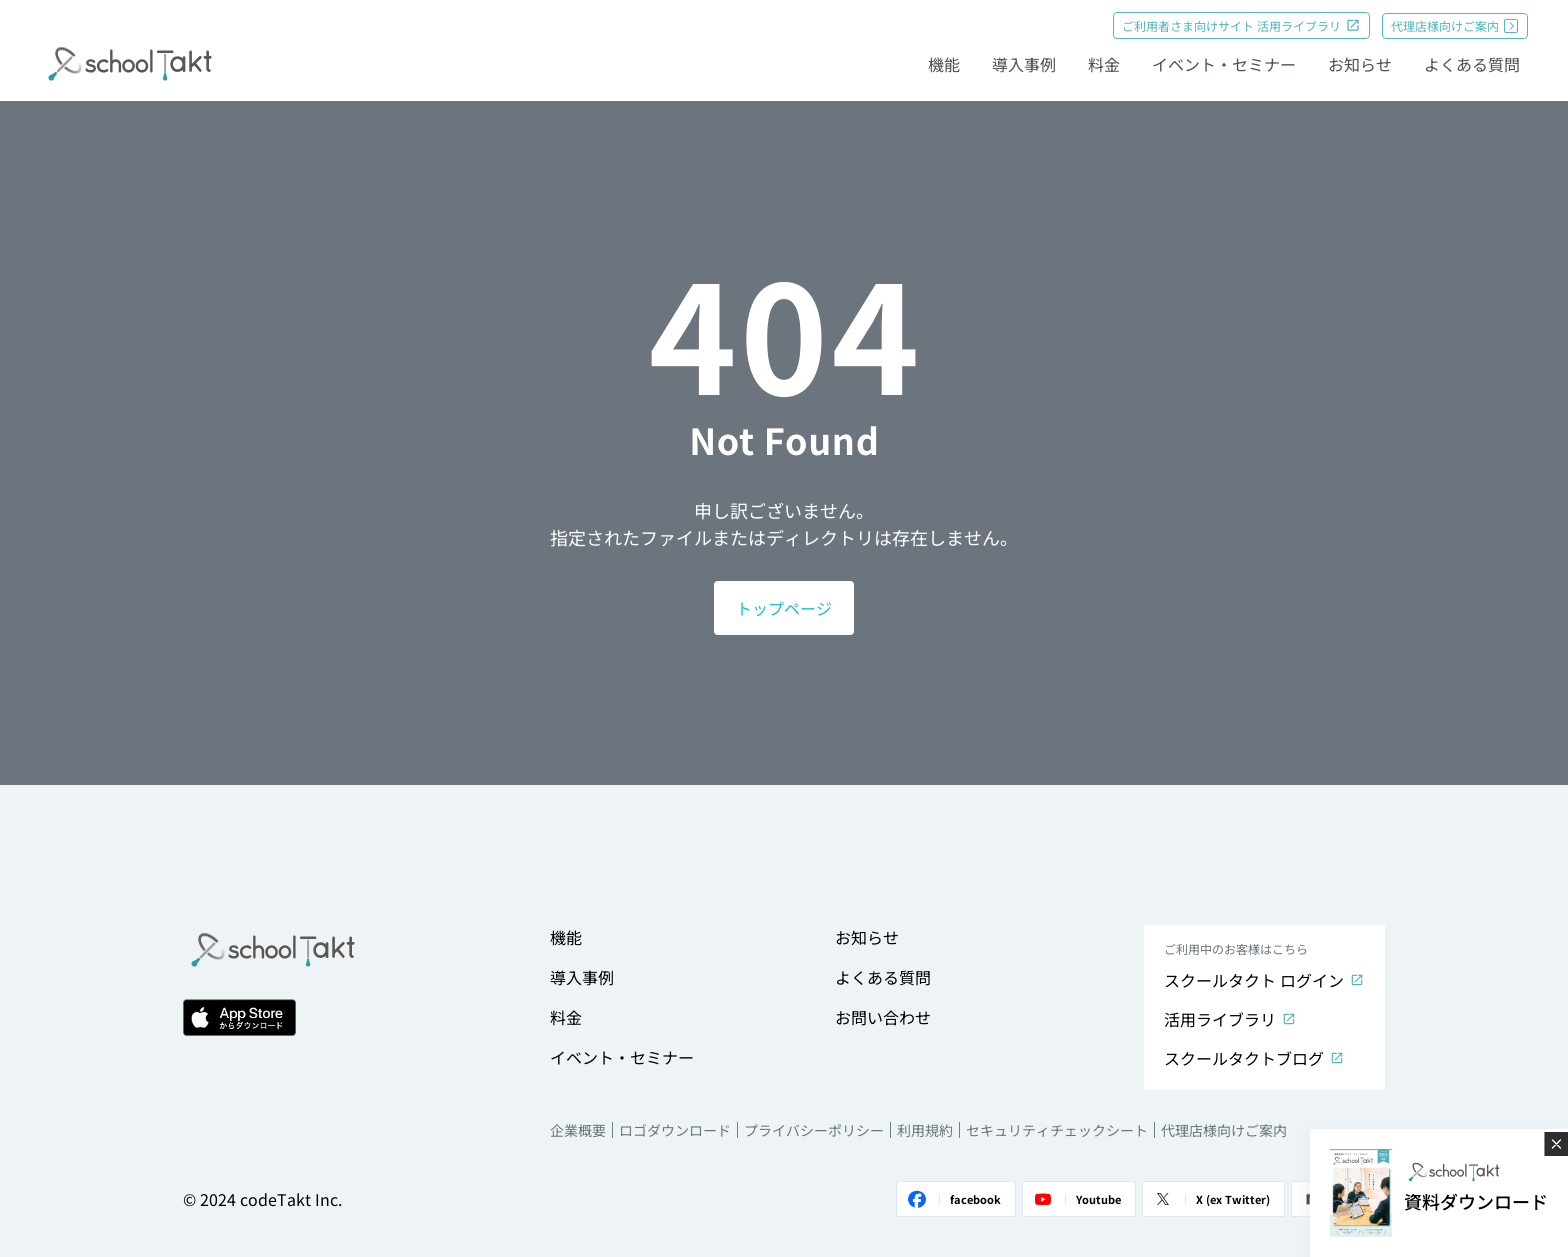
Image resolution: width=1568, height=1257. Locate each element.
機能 (944, 64)
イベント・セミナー (1224, 64)
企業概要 (578, 1130)
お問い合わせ (883, 1017)
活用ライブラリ (1229, 1019)
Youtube (1075, 1199)
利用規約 (925, 1130)
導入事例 (1024, 64)
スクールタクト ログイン (1263, 980)
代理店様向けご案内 (1455, 25)
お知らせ (1360, 64)
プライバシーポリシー (814, 1130)
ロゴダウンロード (675, 1130)
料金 (1104, 64)
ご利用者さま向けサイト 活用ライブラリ (1241, 25)
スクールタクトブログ (1253, 1058)
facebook (952, 1199)
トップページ (784, 608)
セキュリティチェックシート (1057, 1130)
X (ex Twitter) (1209, 1199)
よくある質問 (1472, 64)
